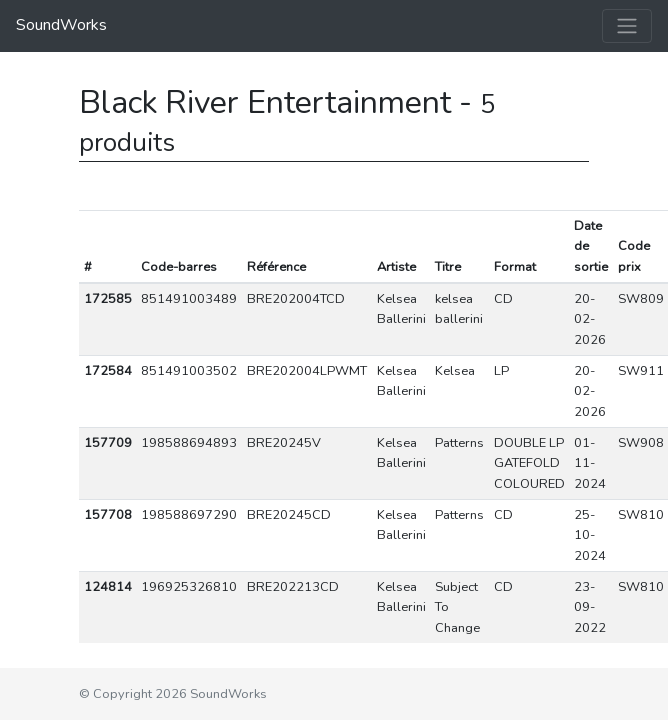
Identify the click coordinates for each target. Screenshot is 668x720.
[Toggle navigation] (627, 26)
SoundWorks (61, 25)
